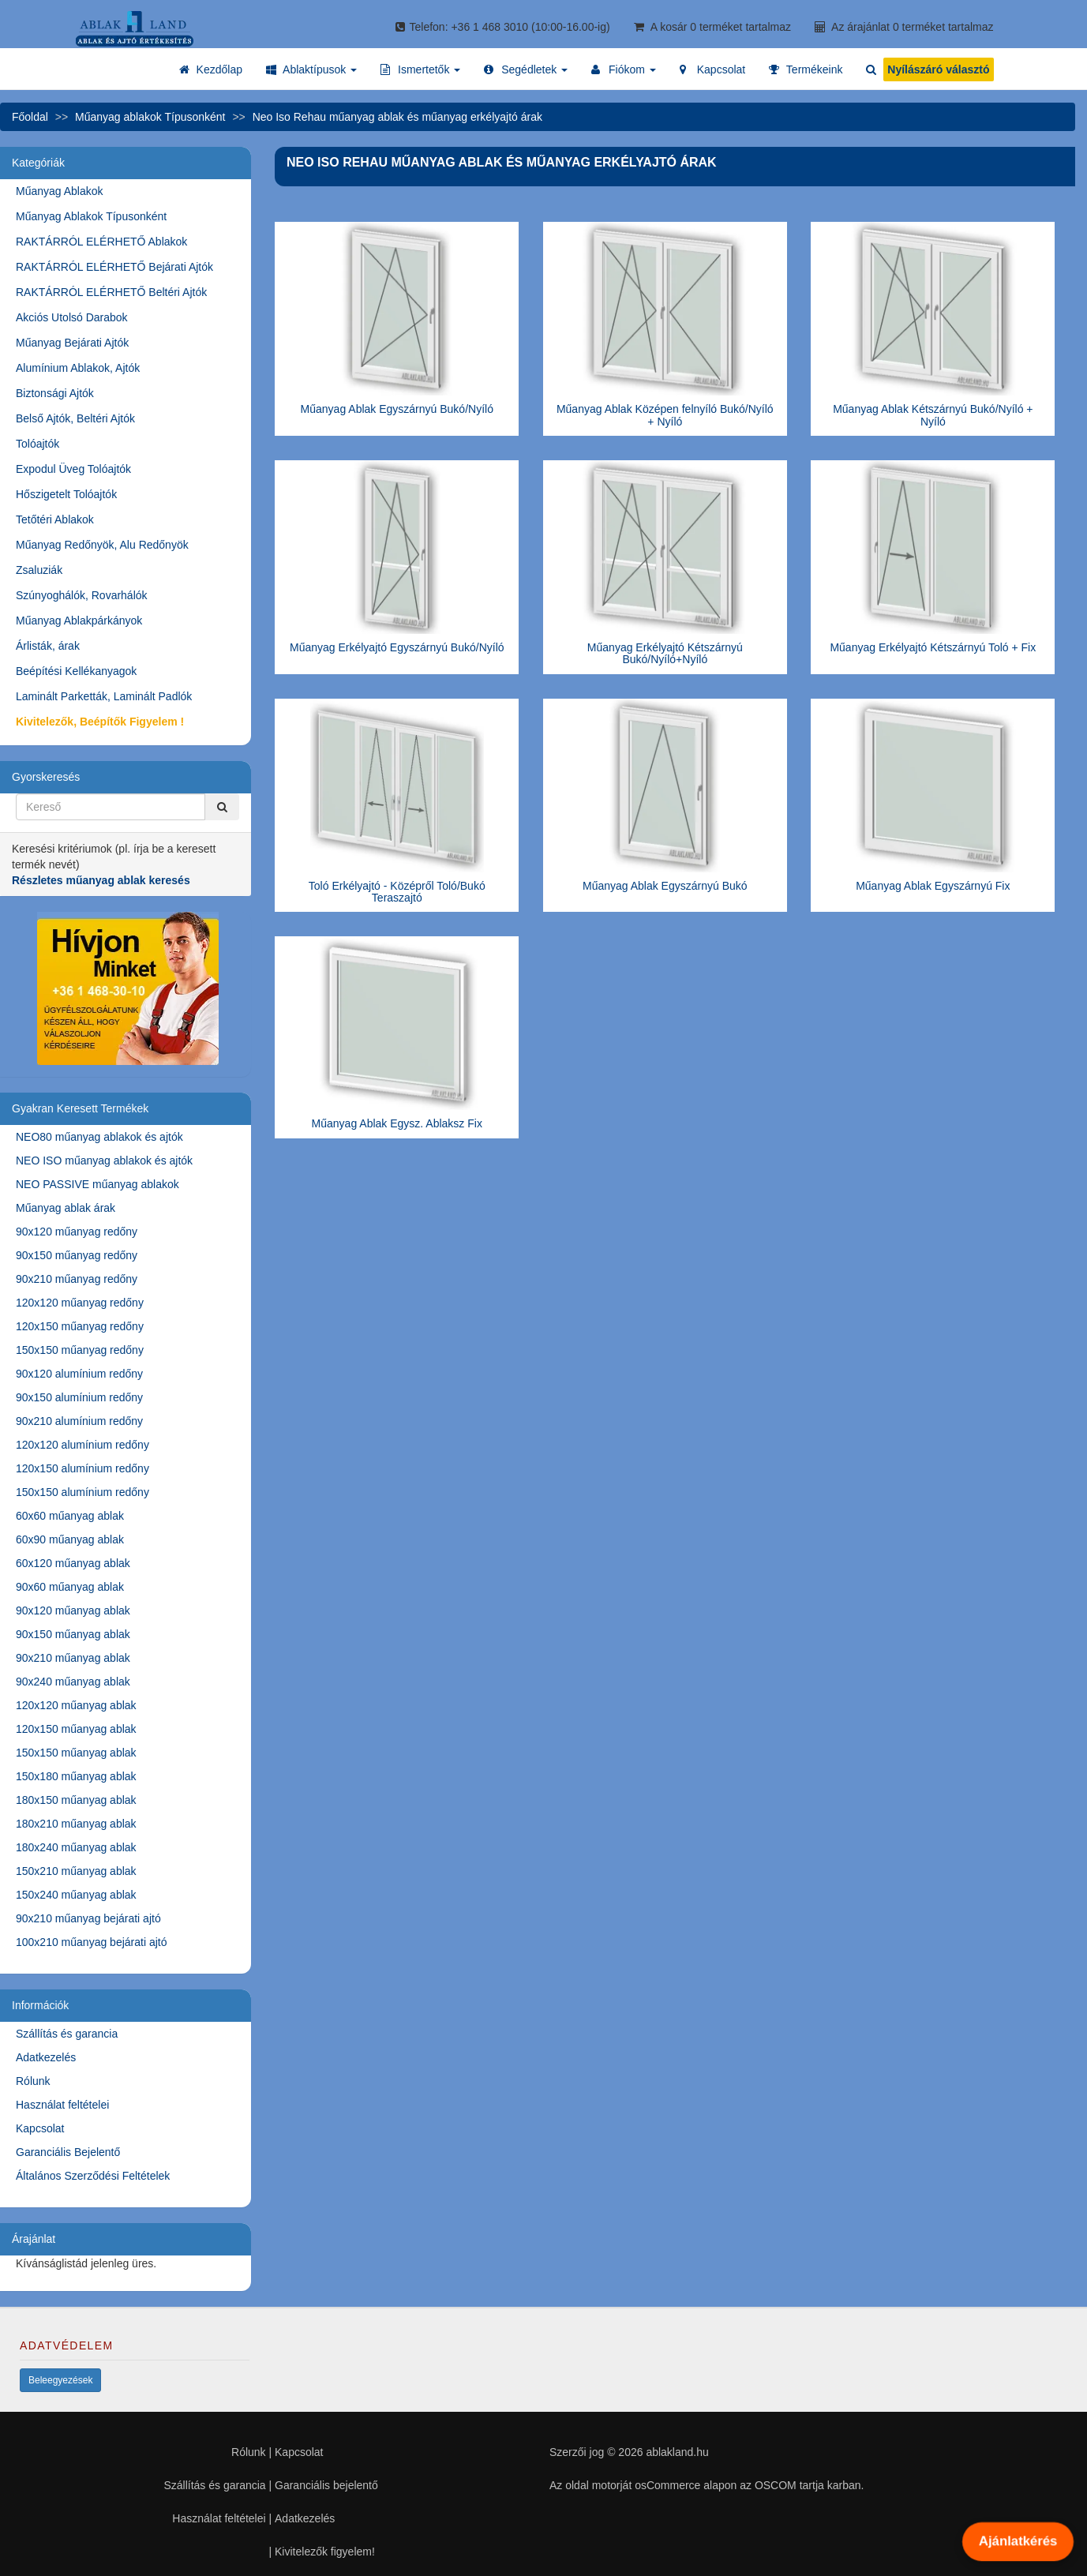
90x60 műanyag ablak (70, 1586)
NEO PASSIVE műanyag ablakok (97, 1184)
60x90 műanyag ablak (70, 1539)
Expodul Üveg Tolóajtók (73, 469)
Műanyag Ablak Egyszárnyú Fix (933, 885)
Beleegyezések (60, 2380)
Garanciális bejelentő (326, 2485)
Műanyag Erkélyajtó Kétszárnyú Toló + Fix (933, 647)
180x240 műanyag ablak (76, 1847)
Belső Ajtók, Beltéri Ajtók (75, 418)
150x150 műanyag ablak (76, 1752)
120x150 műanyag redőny (80, 1326)
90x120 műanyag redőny (76, 1231)
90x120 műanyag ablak (73, 1610)
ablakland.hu (677, 2452)
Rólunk (33, 2081)
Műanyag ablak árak (65, 1208)
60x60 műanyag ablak (70, 1515)
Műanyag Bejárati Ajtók (72, 342)
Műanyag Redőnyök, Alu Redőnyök (102, 544)
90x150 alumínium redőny (79, 1397)
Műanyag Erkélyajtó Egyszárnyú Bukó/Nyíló (397, 647)
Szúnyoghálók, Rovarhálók (82, 595)
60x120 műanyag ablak (73, 1563)
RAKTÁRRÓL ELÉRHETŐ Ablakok (101, 241)
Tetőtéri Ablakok (55, 519)
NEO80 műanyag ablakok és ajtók (99, 1137)
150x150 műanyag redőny (80, 1350)
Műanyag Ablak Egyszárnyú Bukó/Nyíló (397, 409)
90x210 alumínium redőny (79, 1421)
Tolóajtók (37, 443)
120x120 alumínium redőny (82, 1444)
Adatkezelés (46, 2057)
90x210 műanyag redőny (76, 1279)
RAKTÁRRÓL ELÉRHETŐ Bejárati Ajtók (114, 267)
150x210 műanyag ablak (76, 1871)
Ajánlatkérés (1017, 2541)
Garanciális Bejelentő (68, 2152)
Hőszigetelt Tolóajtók (66, 494)
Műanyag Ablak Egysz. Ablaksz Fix (397, 1123)
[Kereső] (221, 806)
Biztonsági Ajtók (55, 393)
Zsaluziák (39, 570)
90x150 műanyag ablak (73, 1634)
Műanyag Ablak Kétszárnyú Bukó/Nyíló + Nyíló (933, 415)
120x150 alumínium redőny (82, 1468)
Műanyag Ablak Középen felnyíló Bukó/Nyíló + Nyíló (665, 415)
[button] (311, 69)
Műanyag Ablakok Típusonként (91, 216)
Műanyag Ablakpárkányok (79, 620)
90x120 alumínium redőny (79, 1373)
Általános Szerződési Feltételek (93, 2175)
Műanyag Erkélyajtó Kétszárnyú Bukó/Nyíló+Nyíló (665, 653)
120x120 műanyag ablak (76, 1705)
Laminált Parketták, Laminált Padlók (104, 696)
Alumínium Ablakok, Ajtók (78, 368)
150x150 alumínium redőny (82, 1492)
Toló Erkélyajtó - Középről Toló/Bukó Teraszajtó (397, 891)
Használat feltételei (62, 2104)
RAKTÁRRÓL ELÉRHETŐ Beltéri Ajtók (111, 292)
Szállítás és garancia (67, 2033)
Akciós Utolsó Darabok (72, 317)
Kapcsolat (40, 2128)
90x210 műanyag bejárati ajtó (88, 1918)
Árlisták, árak (48, 645)
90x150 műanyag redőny (76, 1255)
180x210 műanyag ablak (76, 1823)
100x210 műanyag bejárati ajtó (91, 1942)
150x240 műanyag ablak (76, 1894)
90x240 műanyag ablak (73, 1681)
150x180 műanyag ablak (76, 1776)
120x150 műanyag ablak (76, 1729)
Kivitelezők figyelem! (325, 2551)
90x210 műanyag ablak (73, 1658)
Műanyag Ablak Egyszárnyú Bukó (665, 885)
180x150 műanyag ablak (76, 1800)
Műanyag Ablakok (59, 191)
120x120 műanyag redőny (80, 1302)
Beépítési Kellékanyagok (76, 671)
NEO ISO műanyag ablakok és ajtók (104, 1160)
